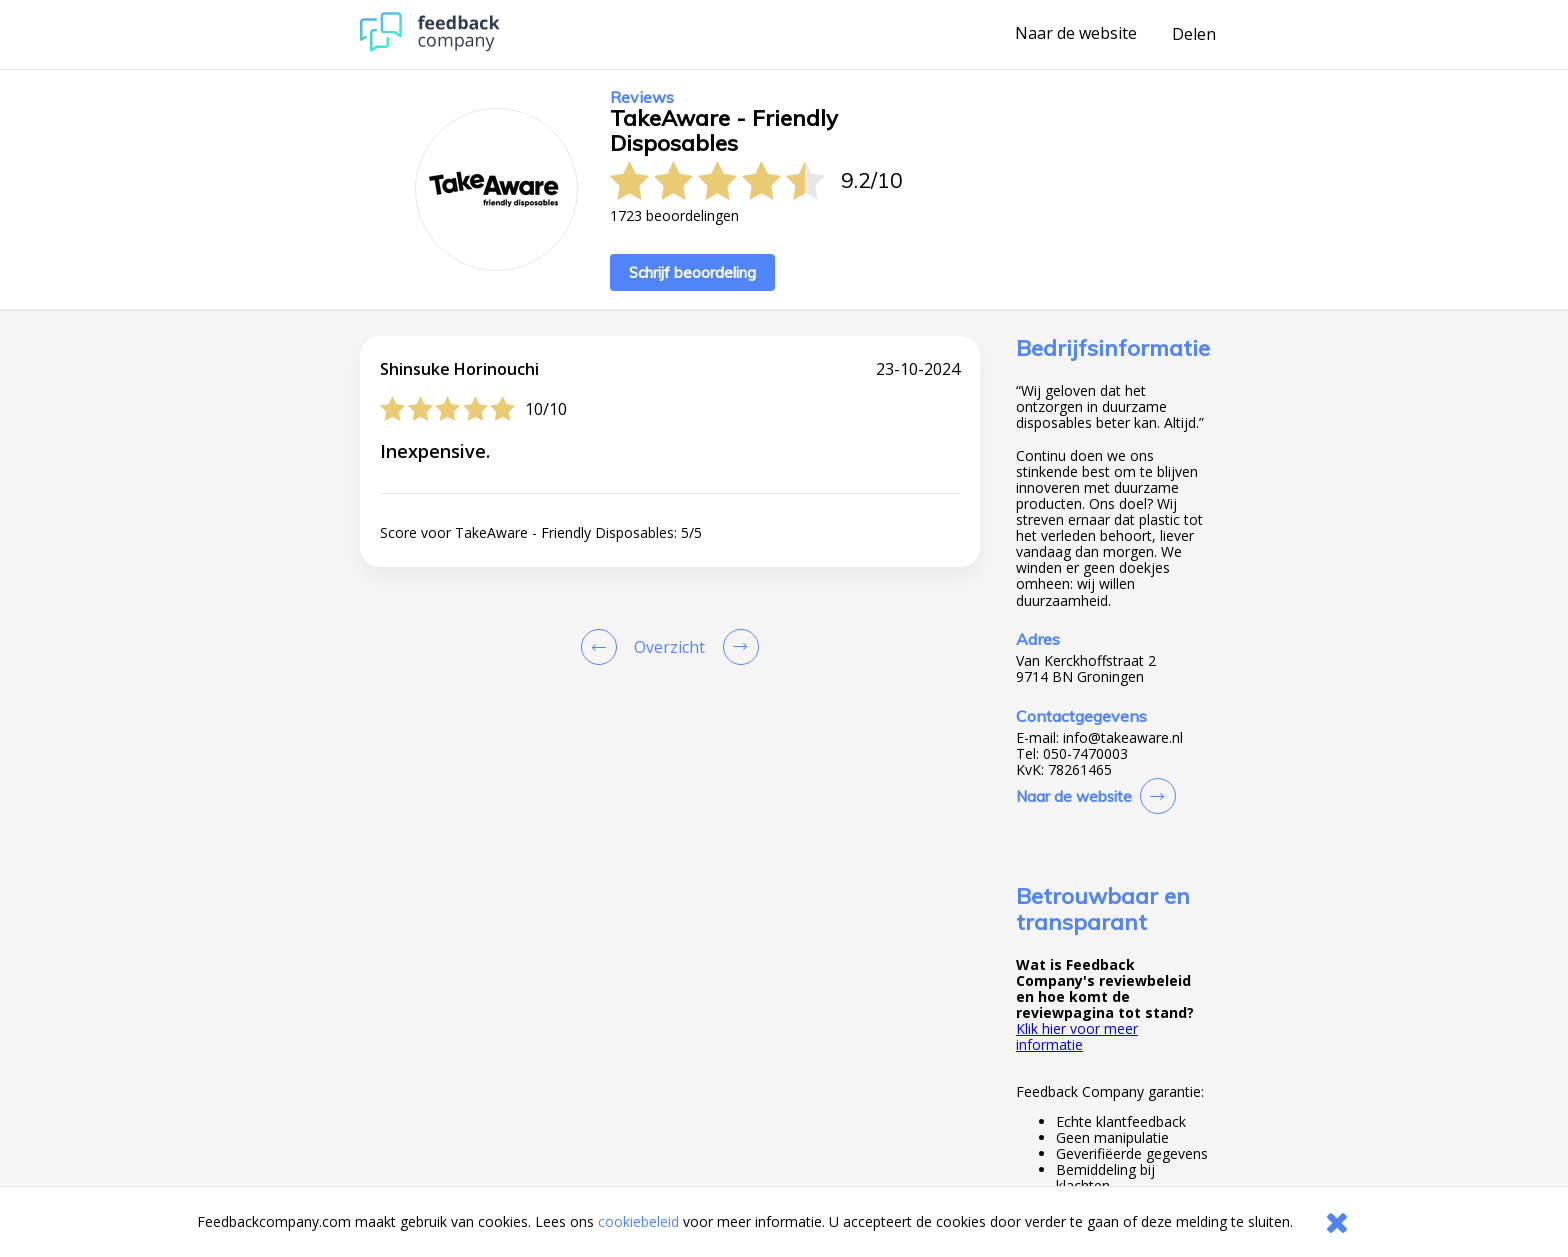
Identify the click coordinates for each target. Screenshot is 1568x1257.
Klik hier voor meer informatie (1077, 1036)
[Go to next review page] (737, 647)
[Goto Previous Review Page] (603, 647)
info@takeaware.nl (1123, 738)
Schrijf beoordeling (692, 272)
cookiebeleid (638, 1221)
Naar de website (1076, 34)
